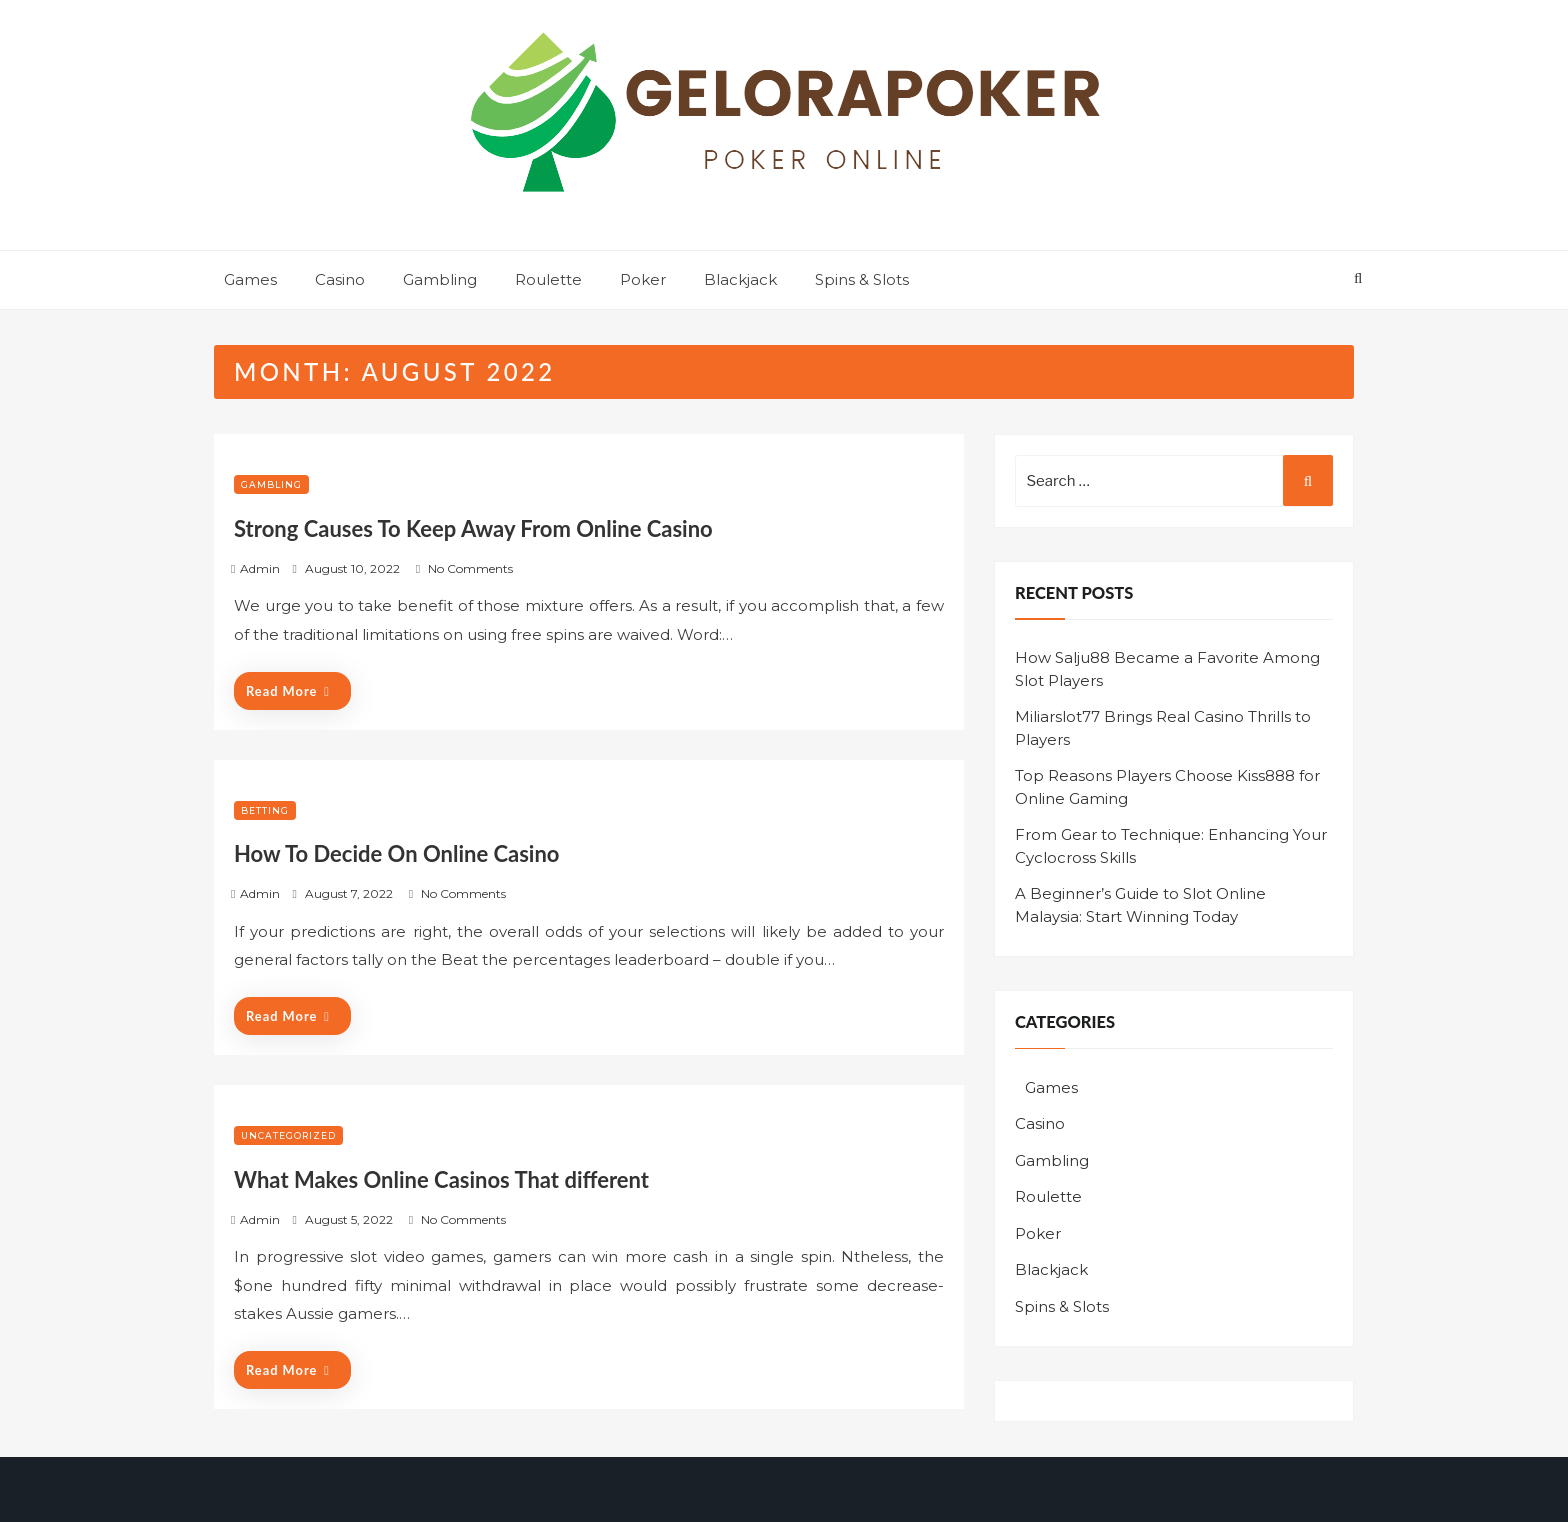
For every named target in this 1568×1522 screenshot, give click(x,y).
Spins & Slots (862, 279)
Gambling (440, 279)
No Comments (470, 568)
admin (260, 568)
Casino (340, 279)
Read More (288, 691)
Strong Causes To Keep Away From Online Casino (473, 528)
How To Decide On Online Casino (397, 853)
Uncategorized (288, 1135)
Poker (643, 279)
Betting (265, 810)
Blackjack (740, 279)
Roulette (548, 279)
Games (250, 279)
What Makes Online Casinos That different (441, 1179)
